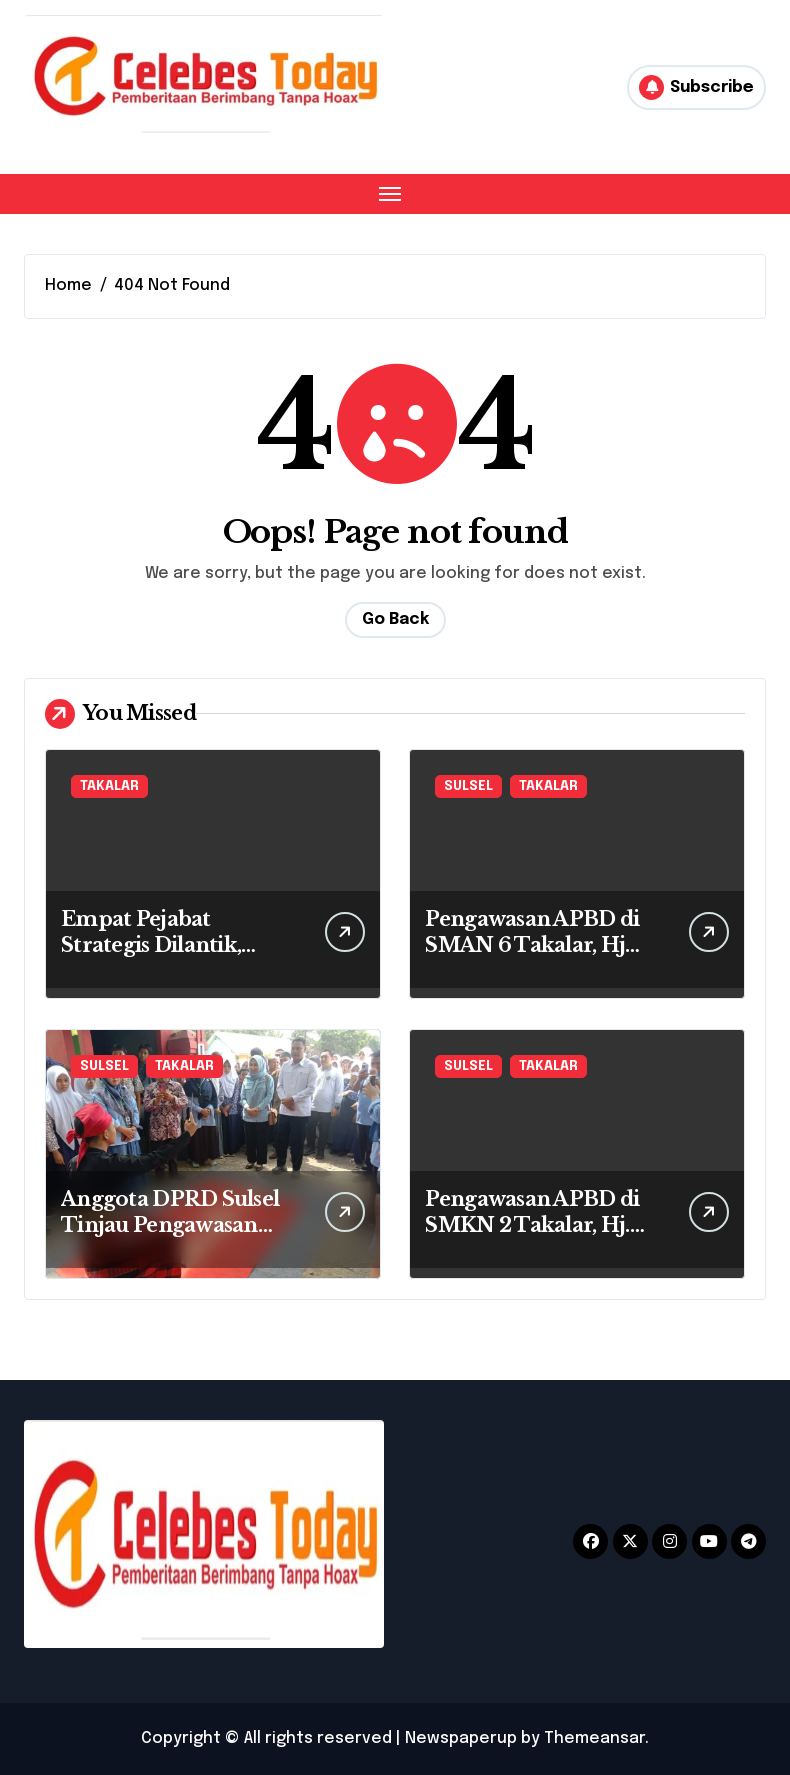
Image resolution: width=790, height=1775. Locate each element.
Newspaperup (461, 1738)
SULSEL (468, 786)
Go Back (395, 619)
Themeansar (594, 1738)
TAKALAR (109, 786)
